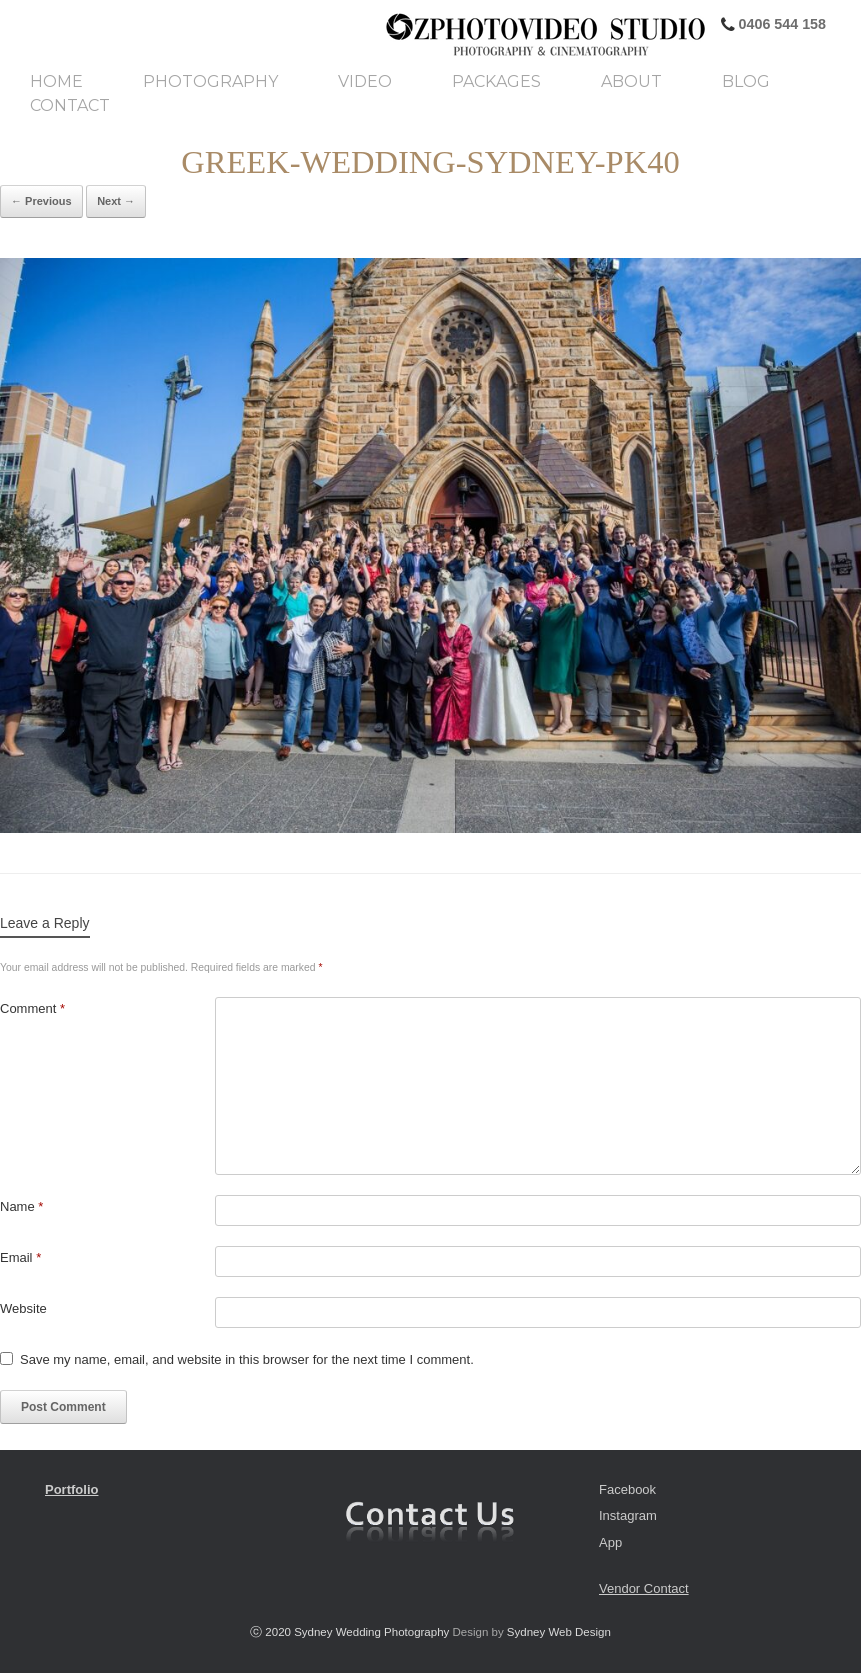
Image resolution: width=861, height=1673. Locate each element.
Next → (116, 201)
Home (56, 82)
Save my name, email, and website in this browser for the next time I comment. (247, 1359)
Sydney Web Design (559, 1632)
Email (20, 1257)
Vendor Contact (644, 1588)
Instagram (628, 1515)
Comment (32, 1008)
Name (21, 1206)
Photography (210, 82)
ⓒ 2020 (272, 1632)
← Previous (41, 201)
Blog (746, 82)
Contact (70, 106)
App (610, 1542)
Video (365, 82)
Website (23, 1308)
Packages (496, 82)
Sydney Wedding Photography (371, 1632)
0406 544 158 (780, 24)
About (631, 82)
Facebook (627, 1489)
